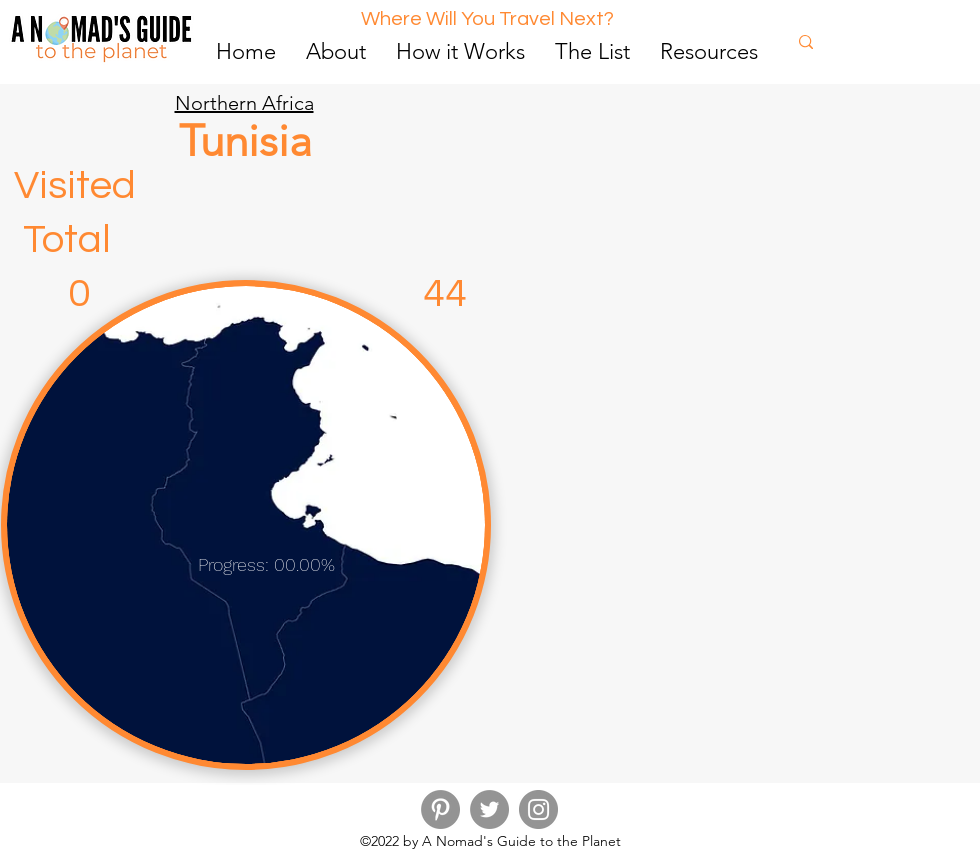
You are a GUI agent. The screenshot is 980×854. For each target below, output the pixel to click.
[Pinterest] (440, 809)
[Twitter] (489, 809)
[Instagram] (538, 809)
